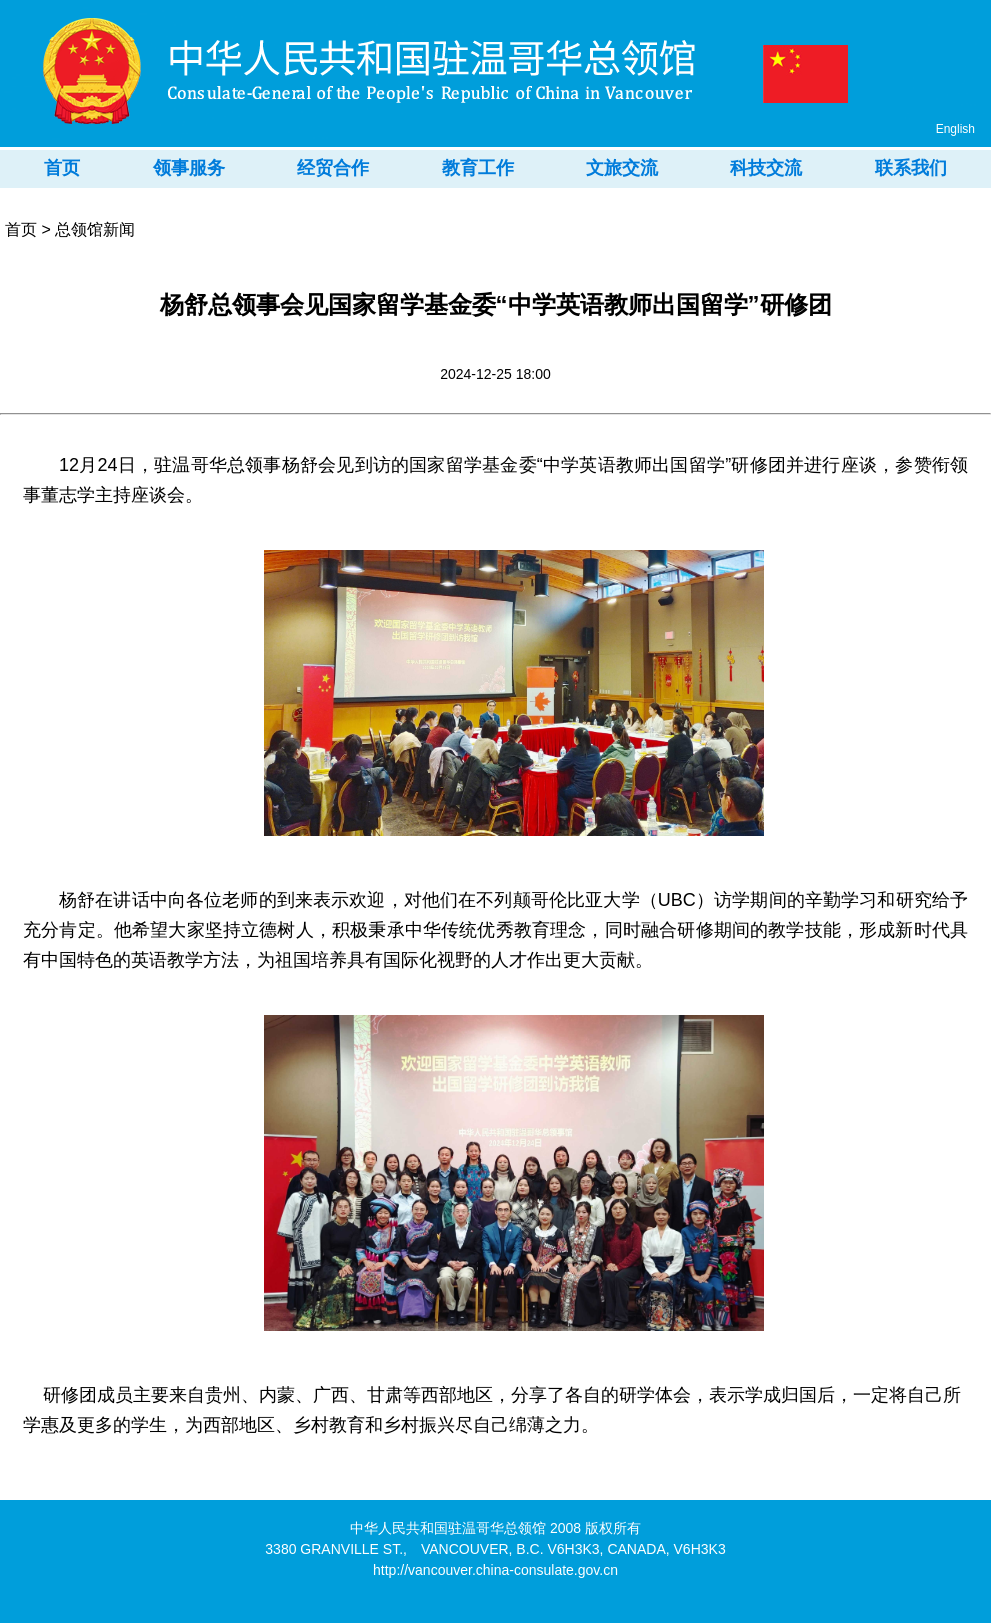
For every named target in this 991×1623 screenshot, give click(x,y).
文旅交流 (622, 168)
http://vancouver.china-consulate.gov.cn (495, 1570)
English (955, 129)
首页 (62, 168)
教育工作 (478, 168)
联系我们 (911, 168)
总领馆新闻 (95, 229)
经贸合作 (333, 168)
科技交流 (766, 168)
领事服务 (189, 168)
